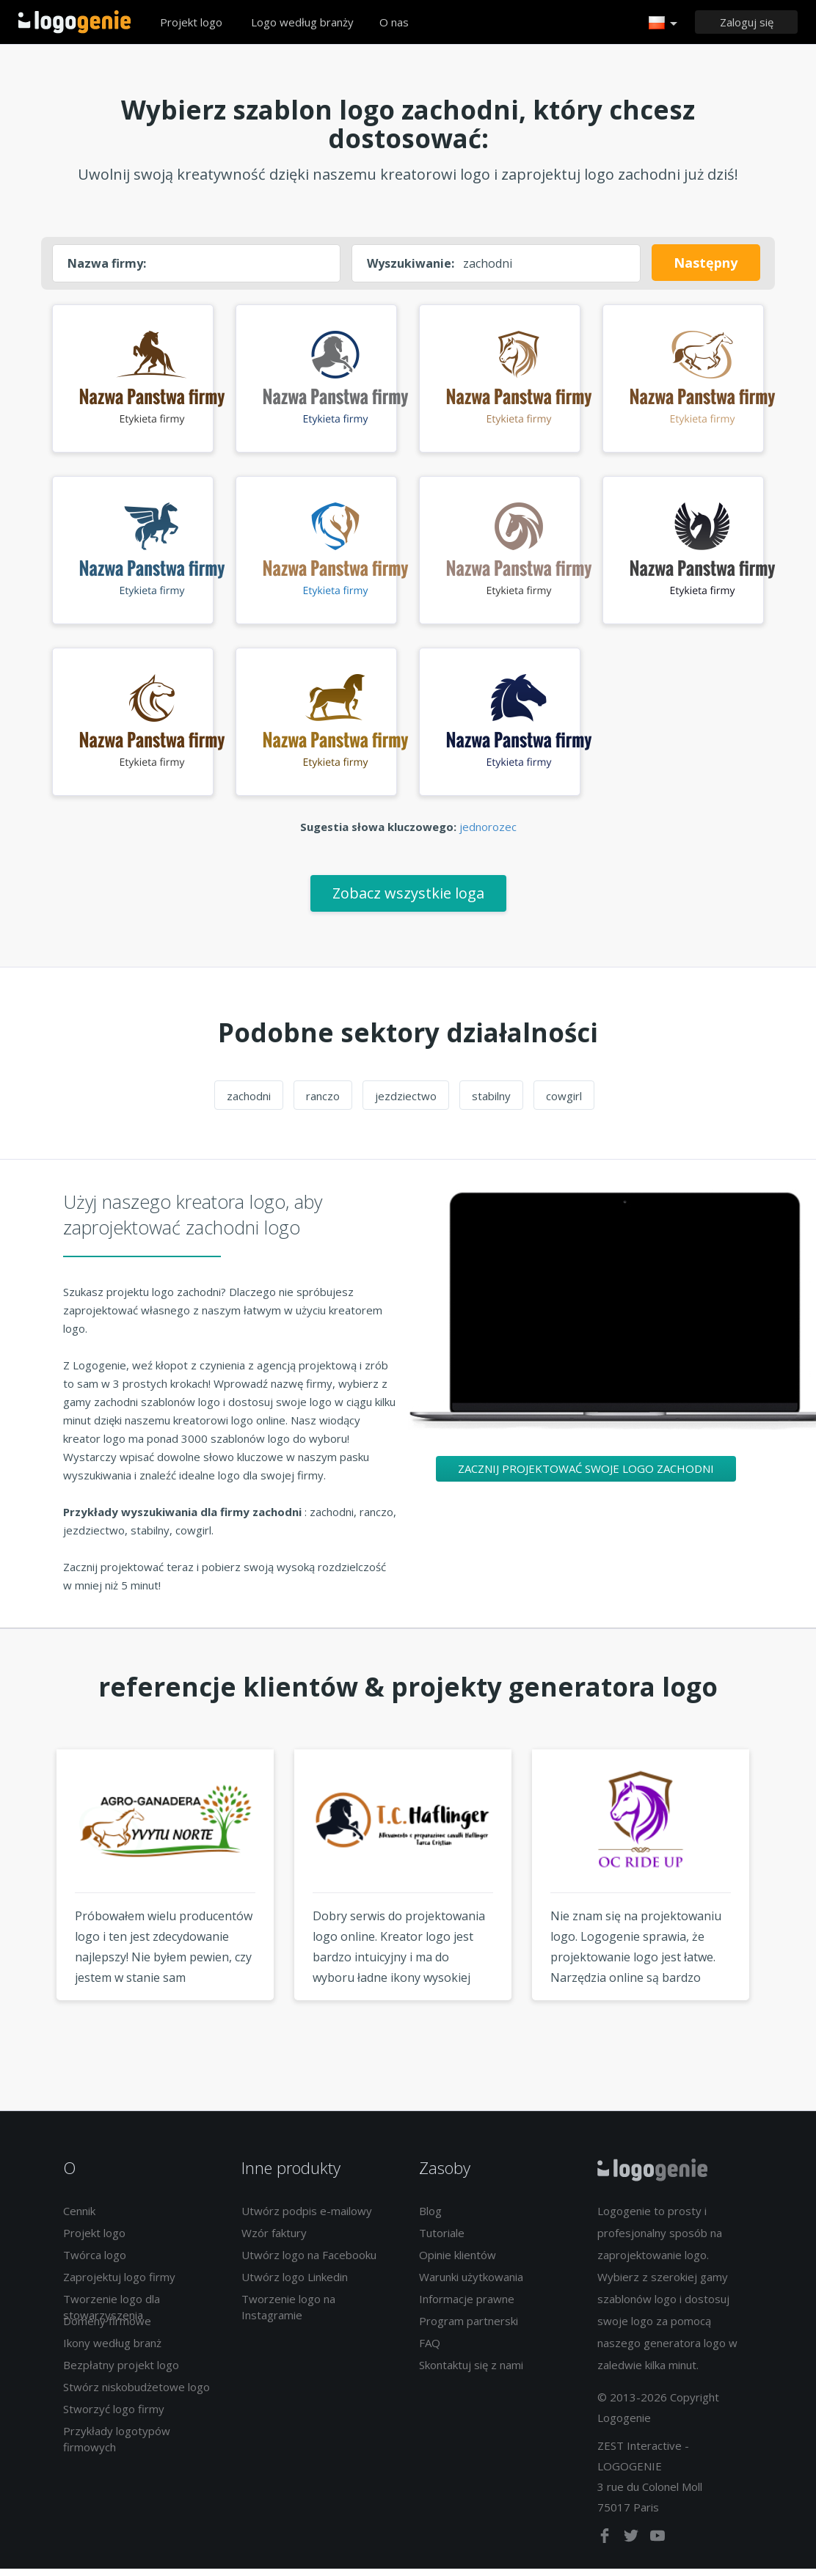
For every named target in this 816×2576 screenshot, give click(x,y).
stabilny (491, 1102)
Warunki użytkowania (471, 2283)
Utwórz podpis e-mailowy (306, 2217)
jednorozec (488, 833)
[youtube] (657, 2545)
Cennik (79, 2217)
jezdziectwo (406, 1102)
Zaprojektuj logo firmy (119, 2283)
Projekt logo (191, 22)
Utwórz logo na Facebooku (308, 2261)
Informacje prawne (466, 2305)
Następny (705, 262)
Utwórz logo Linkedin (294, 2283)
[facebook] (606, 2545)
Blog (430, 2217)
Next (787, 1908)
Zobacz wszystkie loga (408, 900)
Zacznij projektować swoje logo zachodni (586, 1475)
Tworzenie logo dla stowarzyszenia (111, 2313)
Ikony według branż (112, 2349)
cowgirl (564, 1102)
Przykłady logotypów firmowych (116, 2445)
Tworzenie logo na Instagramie (288, 2313)
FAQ (429, 2349)
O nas (394, 22)
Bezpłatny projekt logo (121, 2371)
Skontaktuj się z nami (471, 2371)
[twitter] (632, 2545)
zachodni (249, 1102)
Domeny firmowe (107, 2327)
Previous (28, 1908)
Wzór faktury (274, 2239)
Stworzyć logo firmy (113, 2415)
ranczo (323, 1102)
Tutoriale (442, 2239)
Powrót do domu (74, 22)
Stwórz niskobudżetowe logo (136, 2393)
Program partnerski (468, 2327)
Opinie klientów (457, 2261)
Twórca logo (94, 2261)
